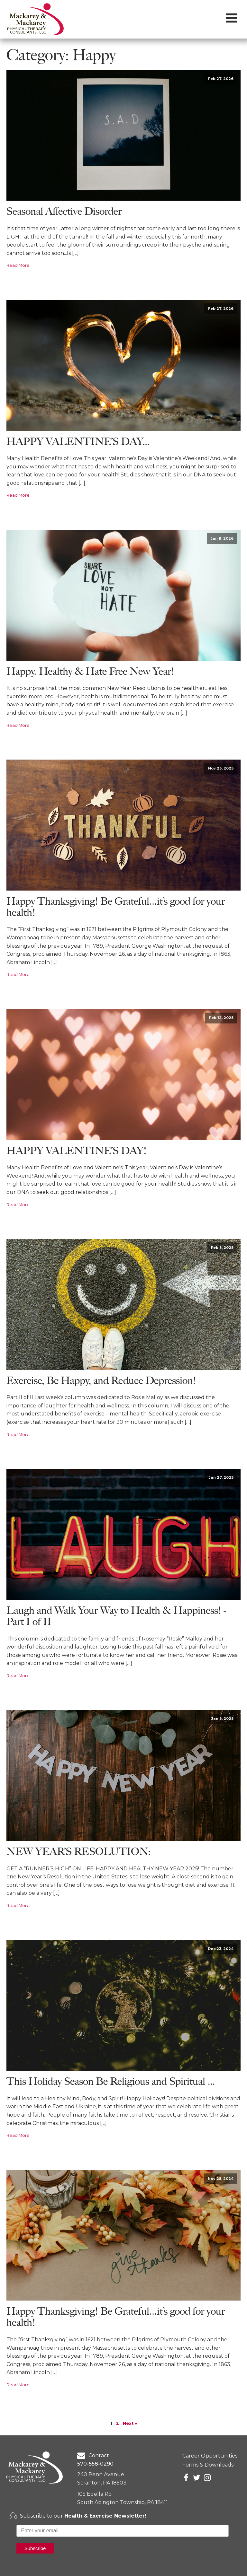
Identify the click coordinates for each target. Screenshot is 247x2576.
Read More (18, 265)
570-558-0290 (95, 2464)
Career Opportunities (209, 2456)
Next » (130, 2423)
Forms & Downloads (207, 2465)
